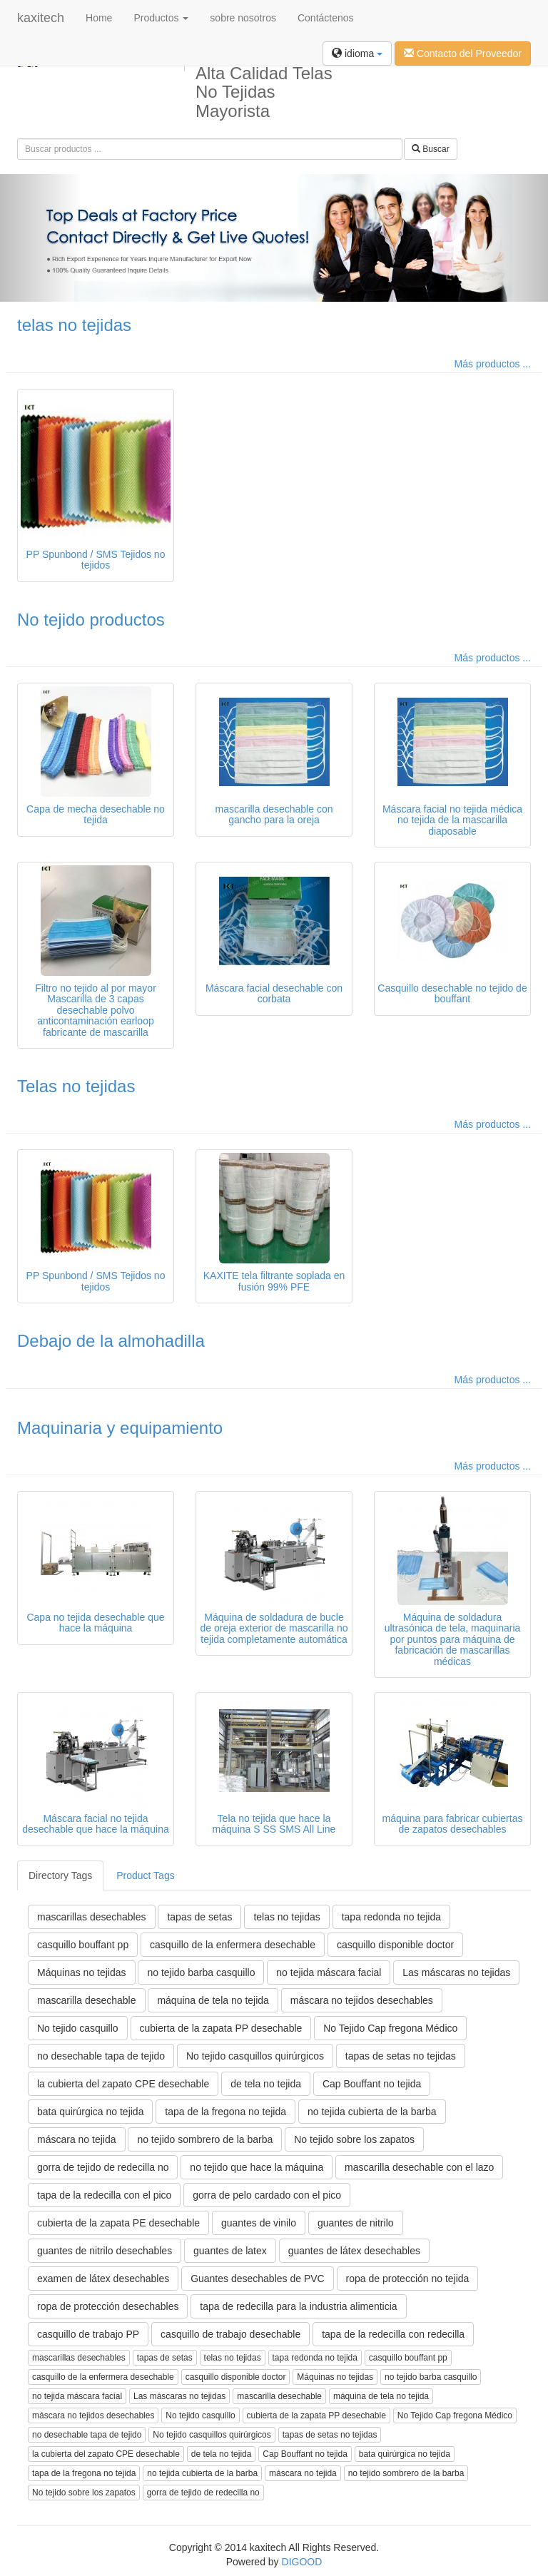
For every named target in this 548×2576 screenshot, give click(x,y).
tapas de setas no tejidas (400, 2056)
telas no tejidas (74, 325)
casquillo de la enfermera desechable (232, 1944)
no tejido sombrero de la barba (205, 2139)
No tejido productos (91, 619)
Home (99, 18)
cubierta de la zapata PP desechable (221, 2028)
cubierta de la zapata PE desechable (118, 2223)
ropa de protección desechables (107, 2306)
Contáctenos (326, 18)
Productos (160, 18)
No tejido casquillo (77, 2028)
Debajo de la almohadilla (111, 1340)
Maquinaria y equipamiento (120, 1427)
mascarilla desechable (86, 2000)
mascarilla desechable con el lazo (419, 2167)
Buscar (431, 149)
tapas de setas (199, 1917)
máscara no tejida (76, 2139)
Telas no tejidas (76, 1086)
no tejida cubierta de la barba (372, 2111)
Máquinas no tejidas (81, 1972)
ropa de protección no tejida (408, 2278)
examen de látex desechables (103, 2278)
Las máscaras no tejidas (456, 1972)
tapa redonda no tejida (391, 1917)
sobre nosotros (243, 18)
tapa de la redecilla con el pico (104, 2195)
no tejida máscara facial (328, 1972)
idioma (357, 53)
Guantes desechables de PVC (258, 2278)
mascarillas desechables (91, 1917)
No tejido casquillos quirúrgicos (255, 2056)
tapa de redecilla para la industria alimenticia (298, 2306)
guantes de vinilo (258, 2223)
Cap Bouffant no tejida (372, 2083)
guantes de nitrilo (356, 2223)
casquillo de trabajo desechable (230, 2334)
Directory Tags (60, 1875)
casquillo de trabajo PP (88, 2334)
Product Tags (145, 1875)
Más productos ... (493, 364)
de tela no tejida (265, 2083)
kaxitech (40, 18)
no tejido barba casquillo (201, 1972)
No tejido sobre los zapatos (354, 2139)
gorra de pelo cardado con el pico (267, 2195)
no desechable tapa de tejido (101, 2056)
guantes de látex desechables (354, 2250)
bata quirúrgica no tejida (90, 2111)
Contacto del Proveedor (463, 53)
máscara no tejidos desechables (361, 2000)
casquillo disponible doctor (395, 1944)
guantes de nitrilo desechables (104, 2250)
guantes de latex (230, 2250)
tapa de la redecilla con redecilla (393, 2334)
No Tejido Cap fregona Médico (390, 2028)
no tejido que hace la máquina (256, 2167)
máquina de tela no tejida (212, 2000)
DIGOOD (302, 2561)
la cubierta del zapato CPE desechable (123, 2083)
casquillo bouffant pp (82, 1944)
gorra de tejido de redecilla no (102, 2167)
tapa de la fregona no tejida (225, 2111)
